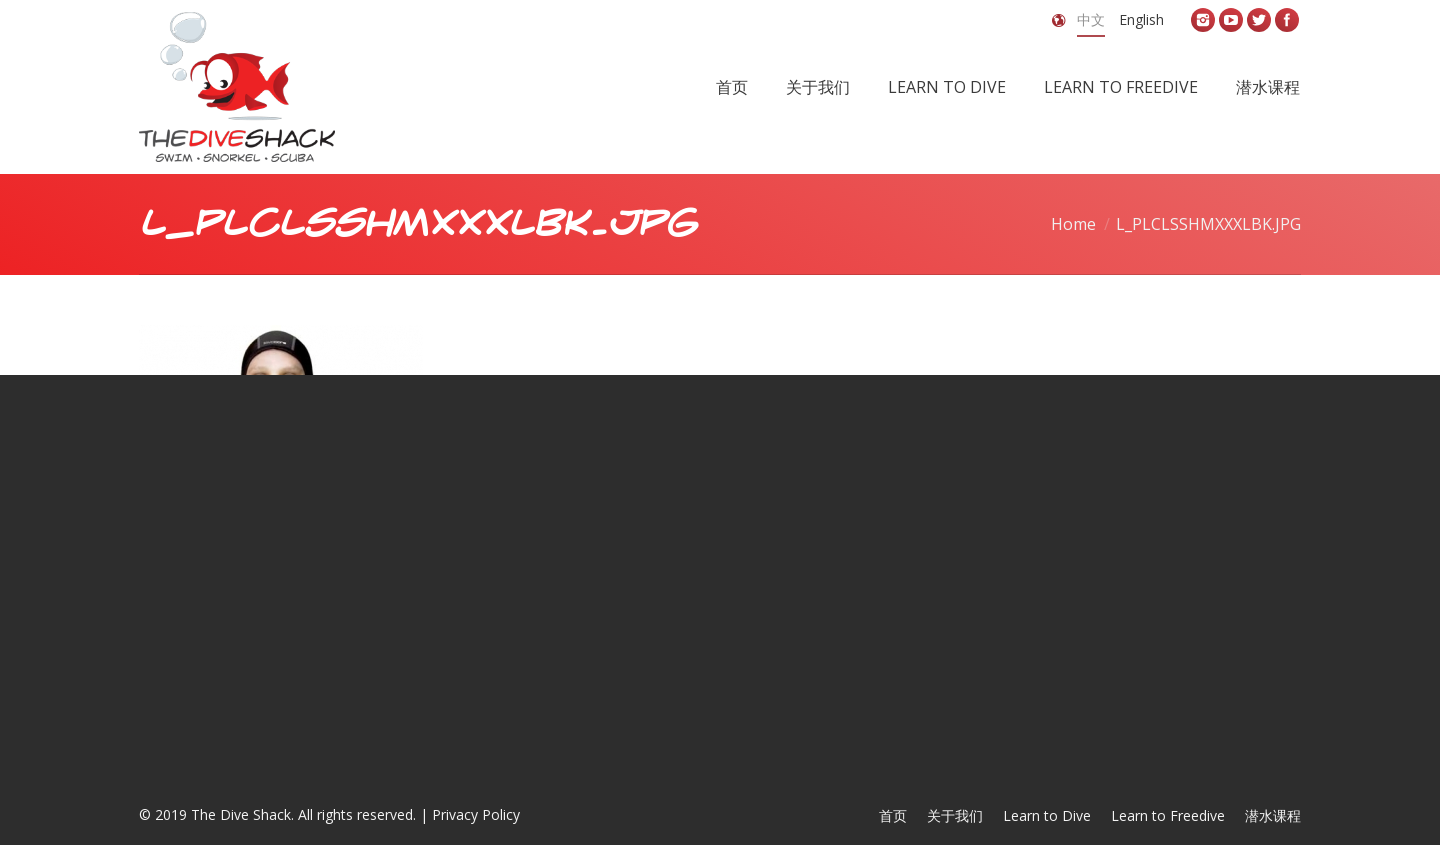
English (1141, 19)
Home (1073, 224)
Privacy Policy (476, 814)
